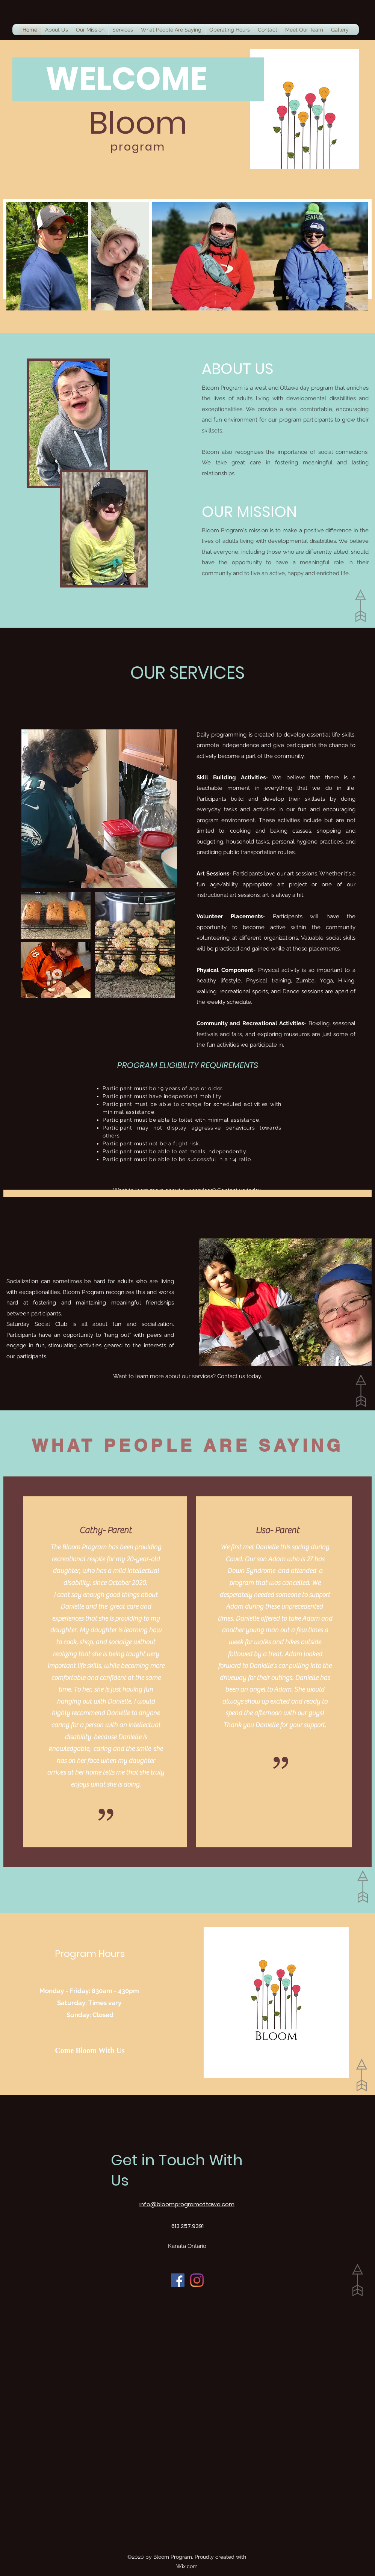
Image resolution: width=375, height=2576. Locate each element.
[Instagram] (197, 2280)
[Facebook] (177, 2280)
